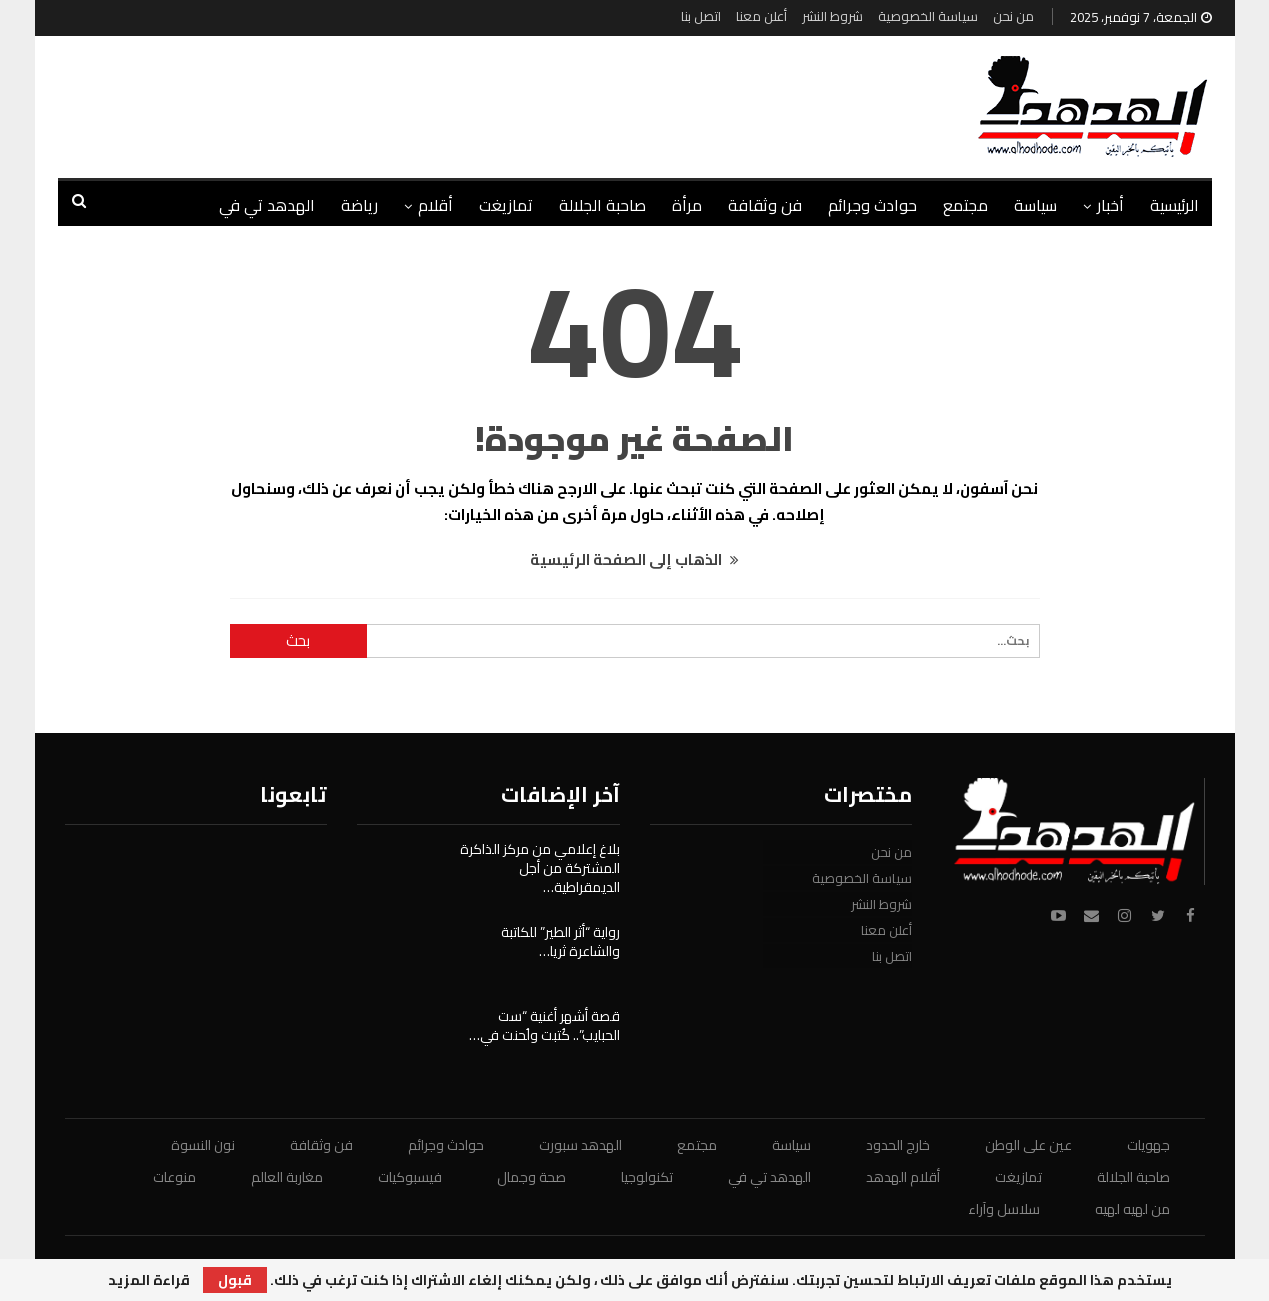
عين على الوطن (1028, 1145)
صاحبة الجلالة (602, 205)
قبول (235, 1280)
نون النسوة (203, 1145)
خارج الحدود (898, 1145)
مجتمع (965, 205)
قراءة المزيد (149, 1280)
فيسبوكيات (410, 1177)
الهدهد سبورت (580, 1145)
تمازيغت (506, 205)
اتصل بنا (701, 16)
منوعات (174, 1177)
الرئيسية (1174, 205)
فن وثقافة (765, 205)
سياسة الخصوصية (928, 16)
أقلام (435, 205)
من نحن (1013, 16)
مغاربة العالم (287, 1177)
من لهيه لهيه (1132, 1209)
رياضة (359, 205)
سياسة (1035, 205)
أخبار (1110, 205)
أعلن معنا (761, 16)
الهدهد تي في (267, 205)
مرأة (687, 205)
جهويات (1148, 1145)
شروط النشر (832, 16)
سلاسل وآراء (1004, 1209)
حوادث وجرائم (872, 205)
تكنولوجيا (647, 1177)
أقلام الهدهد (903, 1177)
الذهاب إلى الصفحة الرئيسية (634, 559)
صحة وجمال (531, 1177)
